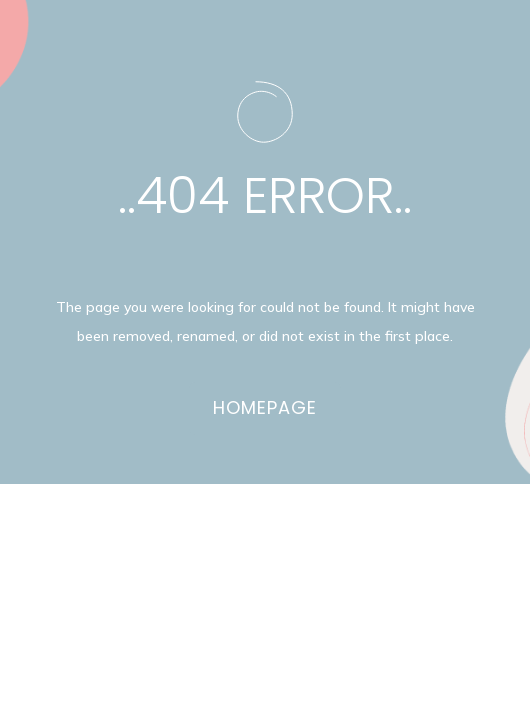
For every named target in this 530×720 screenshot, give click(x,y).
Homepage (265, 407)
